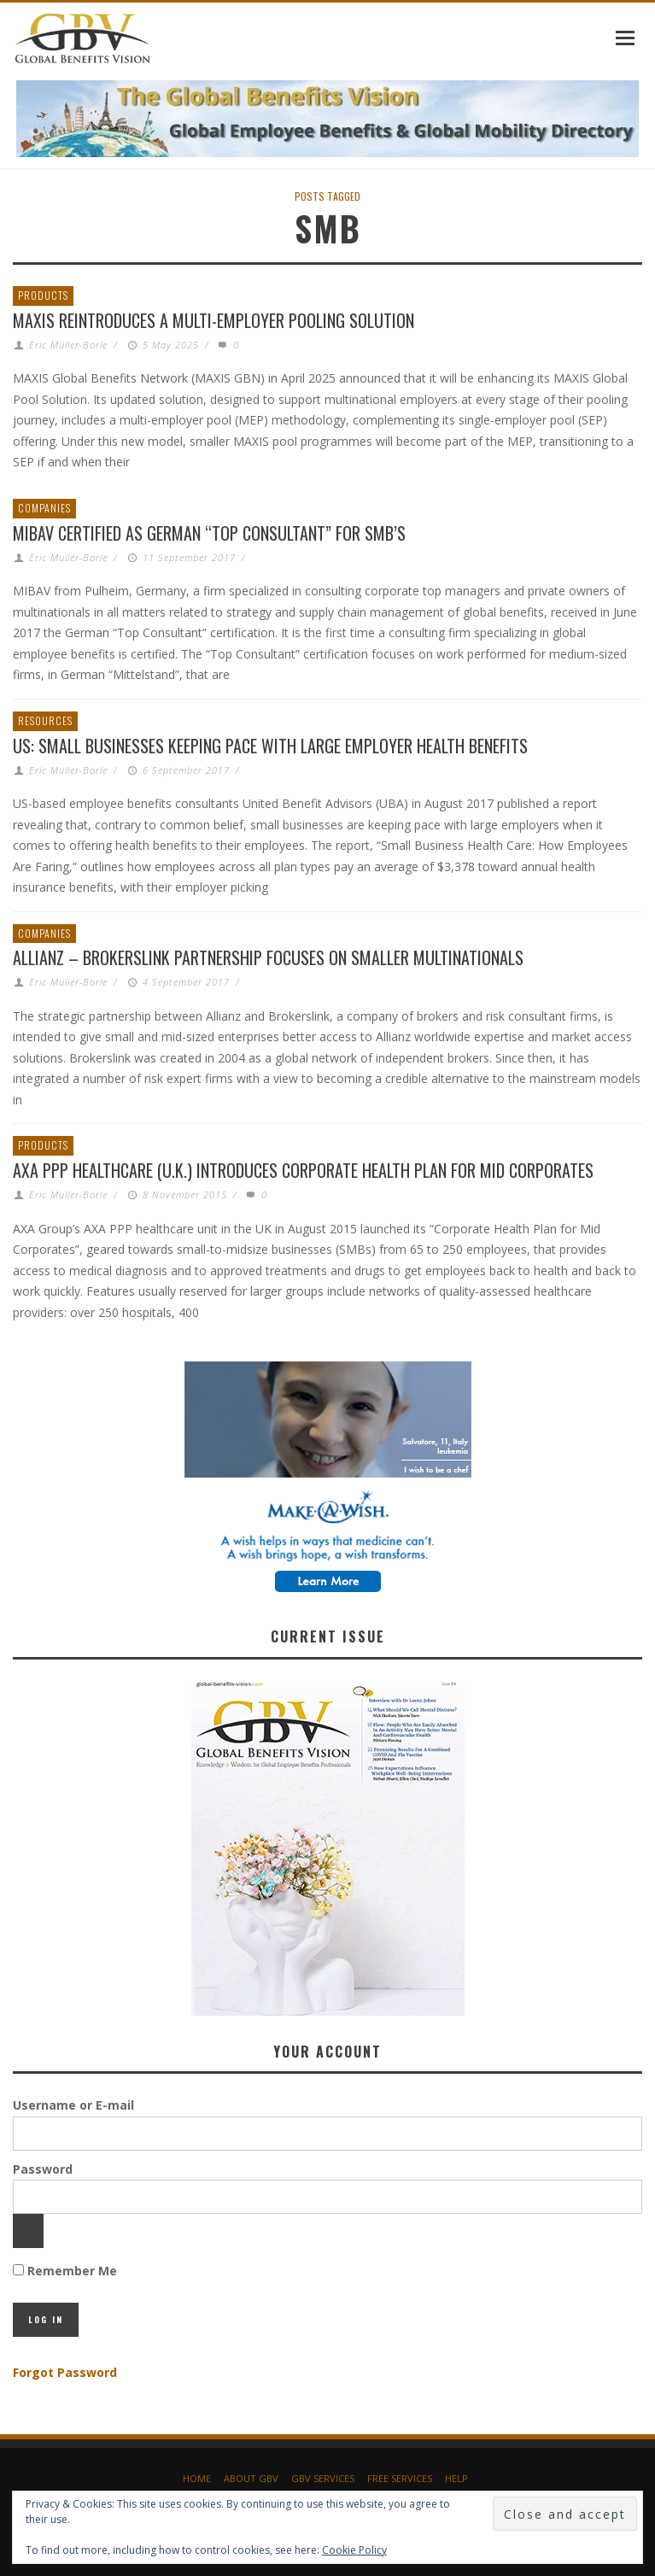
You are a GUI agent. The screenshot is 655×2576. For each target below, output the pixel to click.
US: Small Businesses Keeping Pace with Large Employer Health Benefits (270, 745)
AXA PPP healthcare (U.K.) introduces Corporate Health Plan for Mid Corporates (303, 1170)
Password (43, 2169)
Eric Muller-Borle (68, 344)
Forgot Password (65, 2372)
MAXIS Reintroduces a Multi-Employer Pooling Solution (213, 320)
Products (43, 295)
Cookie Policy (354, 2550)
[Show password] (28, 2231)
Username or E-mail (73, 2105)
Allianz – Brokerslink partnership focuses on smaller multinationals (268, 957)
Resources (45, 720)
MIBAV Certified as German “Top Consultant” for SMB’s (209, 533)
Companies (44, 508)
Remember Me (65, 2271)
